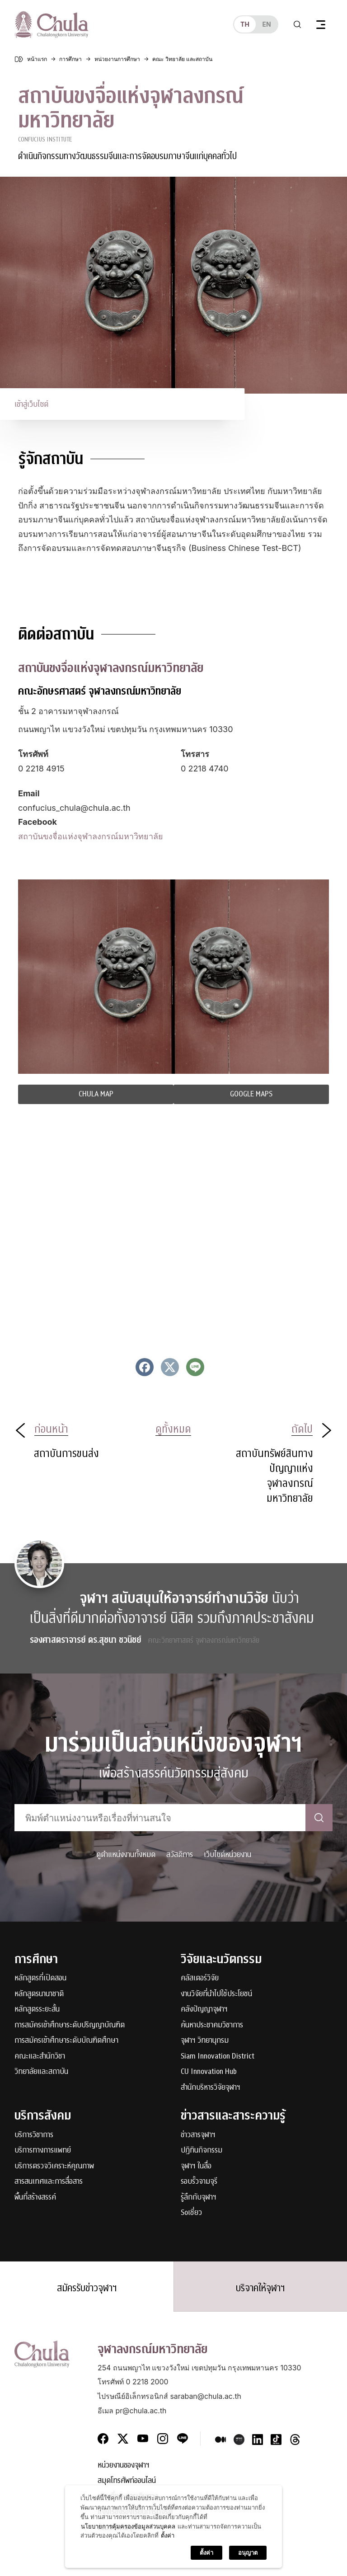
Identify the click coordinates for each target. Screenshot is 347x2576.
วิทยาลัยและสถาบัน (41, 2072)
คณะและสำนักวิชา (39, 2056)
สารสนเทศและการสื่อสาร (48, 2181)
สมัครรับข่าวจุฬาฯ (87, 2288)
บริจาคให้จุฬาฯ (260, 2288)
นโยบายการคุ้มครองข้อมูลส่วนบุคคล (128, 2526)
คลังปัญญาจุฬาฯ (204, 2009)
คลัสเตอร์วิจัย (200, 1978)
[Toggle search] (297, 24)
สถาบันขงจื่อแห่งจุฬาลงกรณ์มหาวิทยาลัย (90, 836)
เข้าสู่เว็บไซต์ (31, 404)
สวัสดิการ (179, 1854)
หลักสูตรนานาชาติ (39, 1994)
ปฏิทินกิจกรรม (201, 2150)
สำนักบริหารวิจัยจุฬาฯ (210, 2087)
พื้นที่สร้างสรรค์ (35, 2197)
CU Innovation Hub (209, 2072)
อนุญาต (248, 2552)
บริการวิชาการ (33, 2135)
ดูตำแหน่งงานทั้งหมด (125, 1854)
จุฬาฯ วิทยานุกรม (205, 2040)
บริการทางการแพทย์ (42, 2150)
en (266, 24)
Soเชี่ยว (191, 2213)
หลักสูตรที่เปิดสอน (40, 1978)
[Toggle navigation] (321, 24)
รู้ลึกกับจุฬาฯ (198, 2197)
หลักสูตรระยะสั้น (37, 2009)
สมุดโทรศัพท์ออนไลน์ (127, 2481)
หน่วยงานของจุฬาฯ (124, 2465)
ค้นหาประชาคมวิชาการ (212, 2025)
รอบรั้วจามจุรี (199, 2181)
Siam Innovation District (217, 2056)
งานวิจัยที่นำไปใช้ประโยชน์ (216, 1994)
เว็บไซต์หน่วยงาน (227, 1854)
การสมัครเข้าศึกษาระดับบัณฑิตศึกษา (66, 2040)
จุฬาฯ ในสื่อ (196, 2166)
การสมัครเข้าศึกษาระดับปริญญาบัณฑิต (69, 2025)
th (244, 24)
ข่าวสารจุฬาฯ (198, 2135)
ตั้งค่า (167, 2535)
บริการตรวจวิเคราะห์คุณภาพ (54, 2166)
